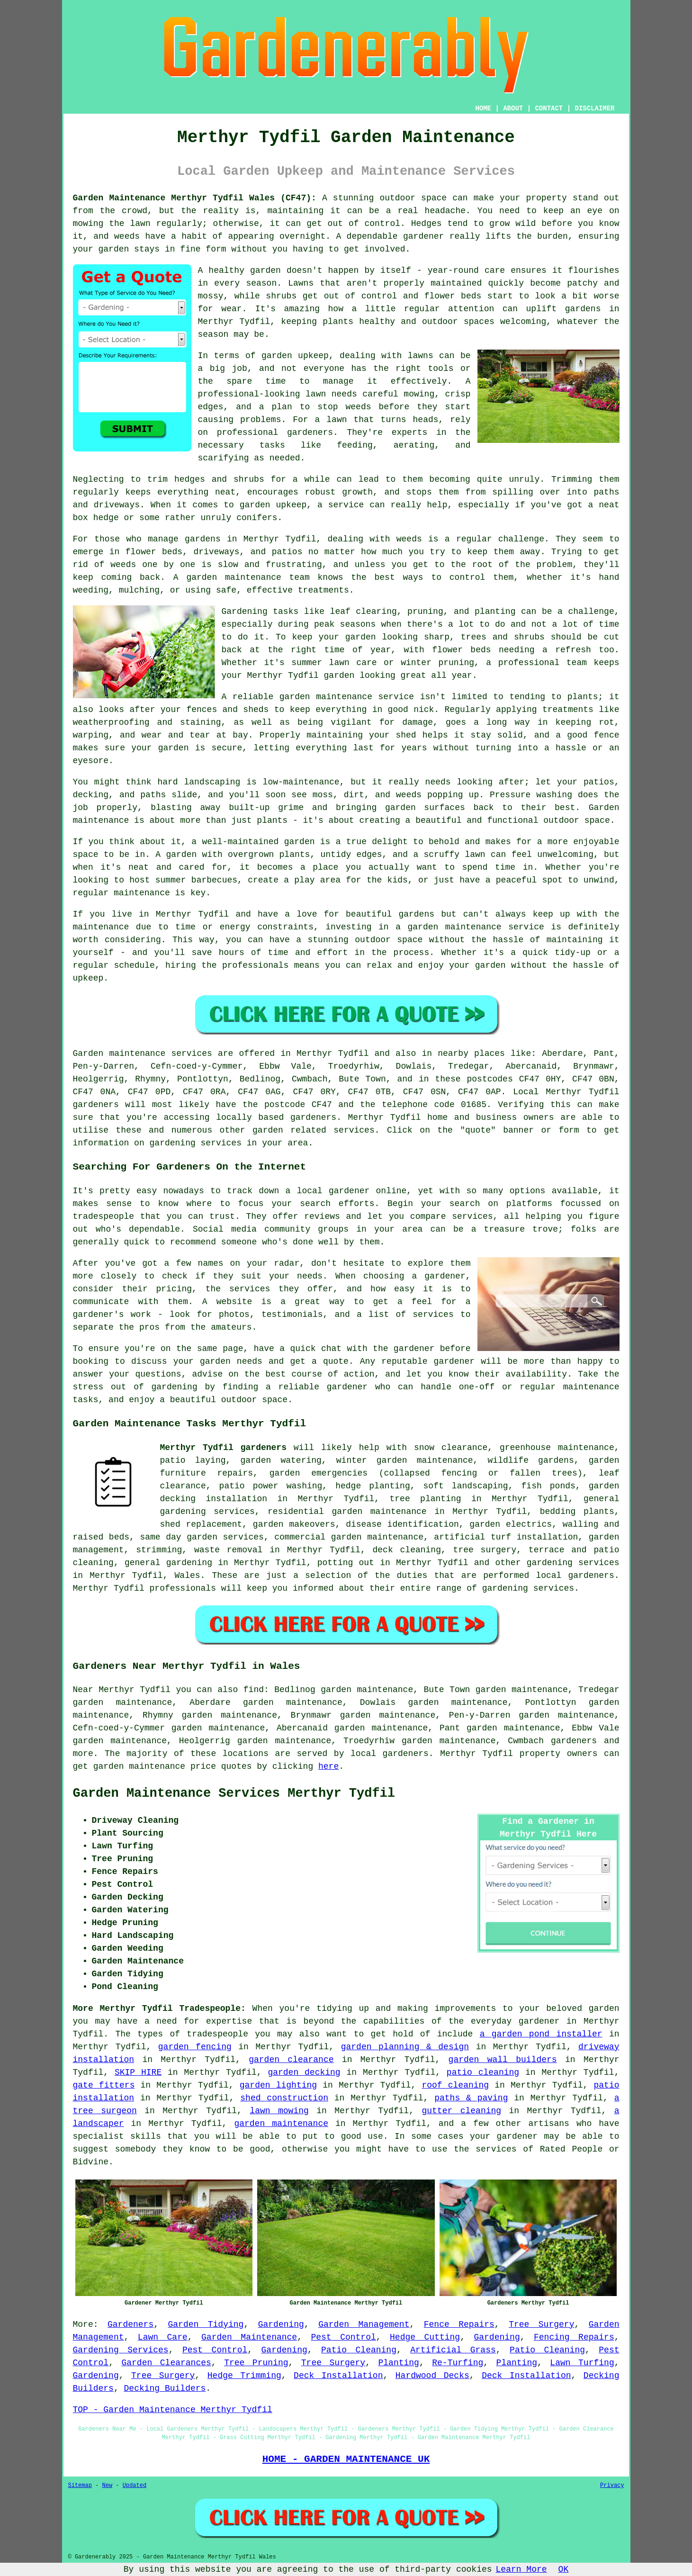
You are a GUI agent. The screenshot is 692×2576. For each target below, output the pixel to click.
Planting (398, 2363)
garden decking (304, 2072)
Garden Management (363, 2324)
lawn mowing (279, 2111)
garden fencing (195, 2047)
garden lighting (278, 2085)
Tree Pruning (256, 2363)
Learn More (521, 2569)
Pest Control (343, 2337)
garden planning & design (405, 2047)
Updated (134, 2485)
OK (563, 2569)
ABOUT (513, 108)
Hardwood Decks (432, 2375)
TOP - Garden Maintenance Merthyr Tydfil (172, 2409)
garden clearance (291, 2059)
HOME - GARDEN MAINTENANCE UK (346, 2459)
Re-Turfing (457, 2363)
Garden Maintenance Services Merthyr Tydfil (234, 1793)
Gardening (281, 2324)
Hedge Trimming (244, 2375)
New (107, 2485)
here (328, 1766)
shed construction (284, 2098)
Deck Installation (338, 2375)
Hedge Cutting (425, 2337)
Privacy (612, 2485)
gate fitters (104, 2085)
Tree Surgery (541, 2324)
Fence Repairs (459, 2324)
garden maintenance (281, 2123)
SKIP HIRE (138, 2072)
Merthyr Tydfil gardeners (223, 1447)
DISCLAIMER (594, 108)
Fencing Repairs (574, 2337)
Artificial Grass (453, 2350)
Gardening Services (121, 2350)
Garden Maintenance (249, 2337)
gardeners (574, 1741)
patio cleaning (483, 2072)
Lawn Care (163, 2337)
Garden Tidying (205, 2324)
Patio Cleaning (358, 2350)
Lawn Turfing (582, 2363)
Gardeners (130, 2324)
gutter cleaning (461, 2111)
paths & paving (471, 2098)
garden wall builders (503, 2059)
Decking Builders (165, 2388)
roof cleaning (455, 2085)
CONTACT (549, 108)
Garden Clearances (166, 2363)
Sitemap (80, 2485)
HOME (483, 108)
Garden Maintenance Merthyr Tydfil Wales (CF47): (194, 198)
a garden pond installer (541, 2034)
